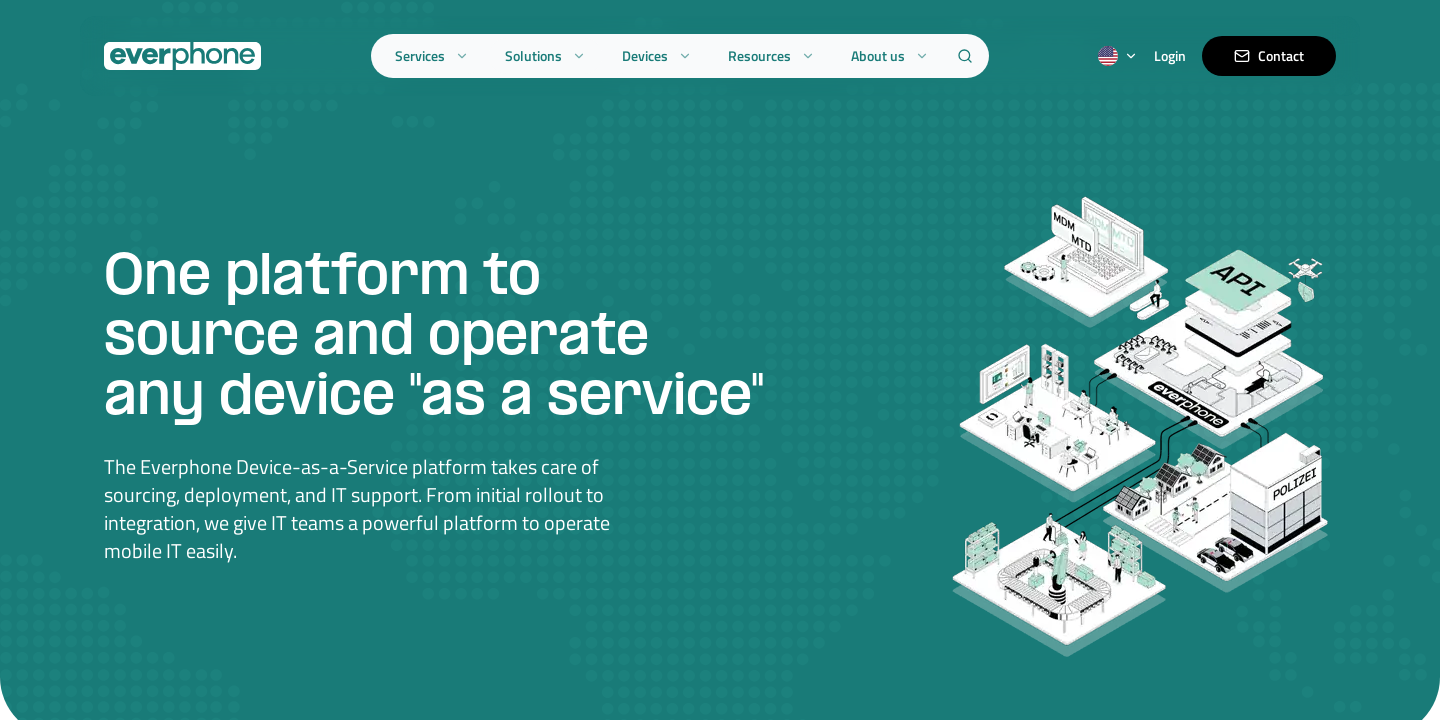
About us (890, 55)
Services (432, 55)
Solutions (545, 55)
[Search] (965, 56)
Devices (657, 55)
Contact (1269, 55)
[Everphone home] (182, 56)
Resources (771, 55)
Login (1170, 56)
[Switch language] (1118, 56)
